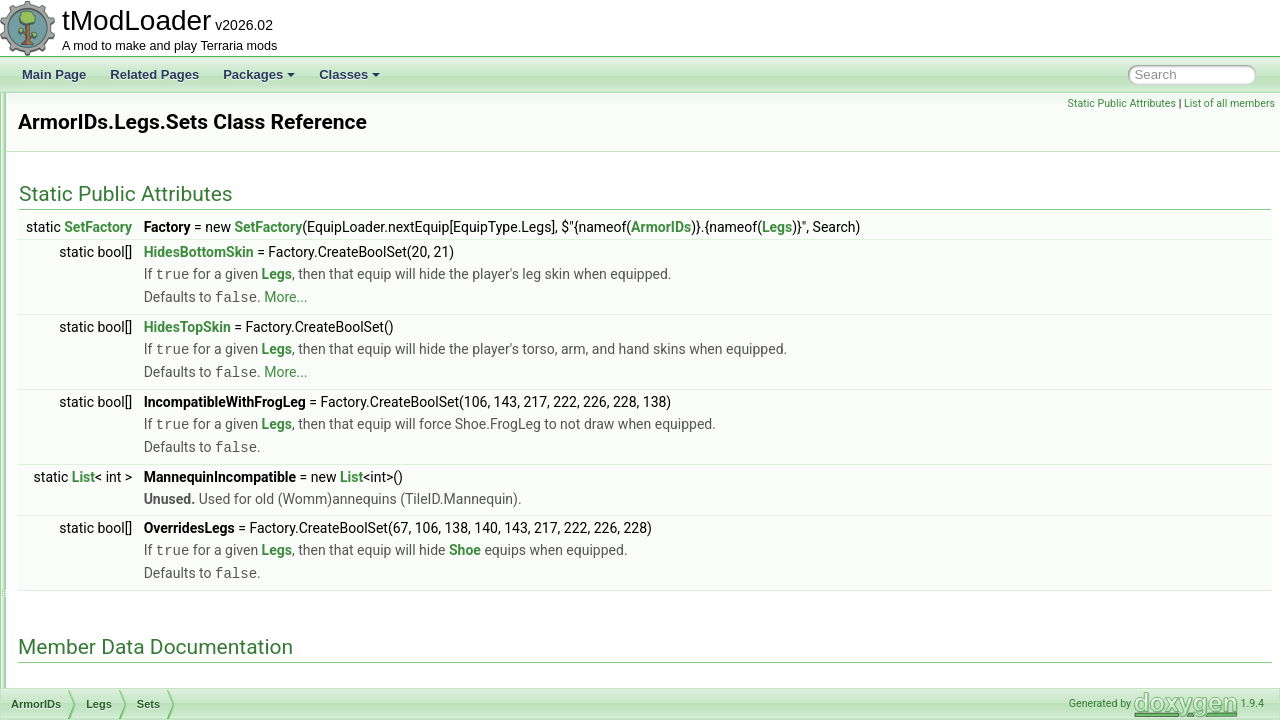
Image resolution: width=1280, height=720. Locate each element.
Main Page (54, 74)
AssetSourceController (126, 686)
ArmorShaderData (114, 554)
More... (535, 296)
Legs (95, 378)
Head (96, 356)
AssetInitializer (104, 664)
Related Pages (154, 74)
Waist (97, 510)
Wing (95, 532)
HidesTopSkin (437, 325)
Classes (349, 74)
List (333, 471)
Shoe (96, 488)
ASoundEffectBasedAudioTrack (149, 620)
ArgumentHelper (109, 114)
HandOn (104, 334)
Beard (98, 224)
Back (95, 180)
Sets (110, 400)
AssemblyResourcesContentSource (160, 642)
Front (96, 290)
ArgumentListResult (118, 136)
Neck (95, 422)
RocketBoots (116, 444)
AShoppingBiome (112, 598)
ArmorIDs (91, 158)
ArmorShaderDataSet (123, 576)
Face (95, 268)
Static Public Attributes (1122, 103)
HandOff (104, 312)
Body (95, 246)
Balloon (102, 202)
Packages (259, 74)
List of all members (1229, 103)
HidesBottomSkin (449, 252)
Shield (98, 466)
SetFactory (348, 227)
